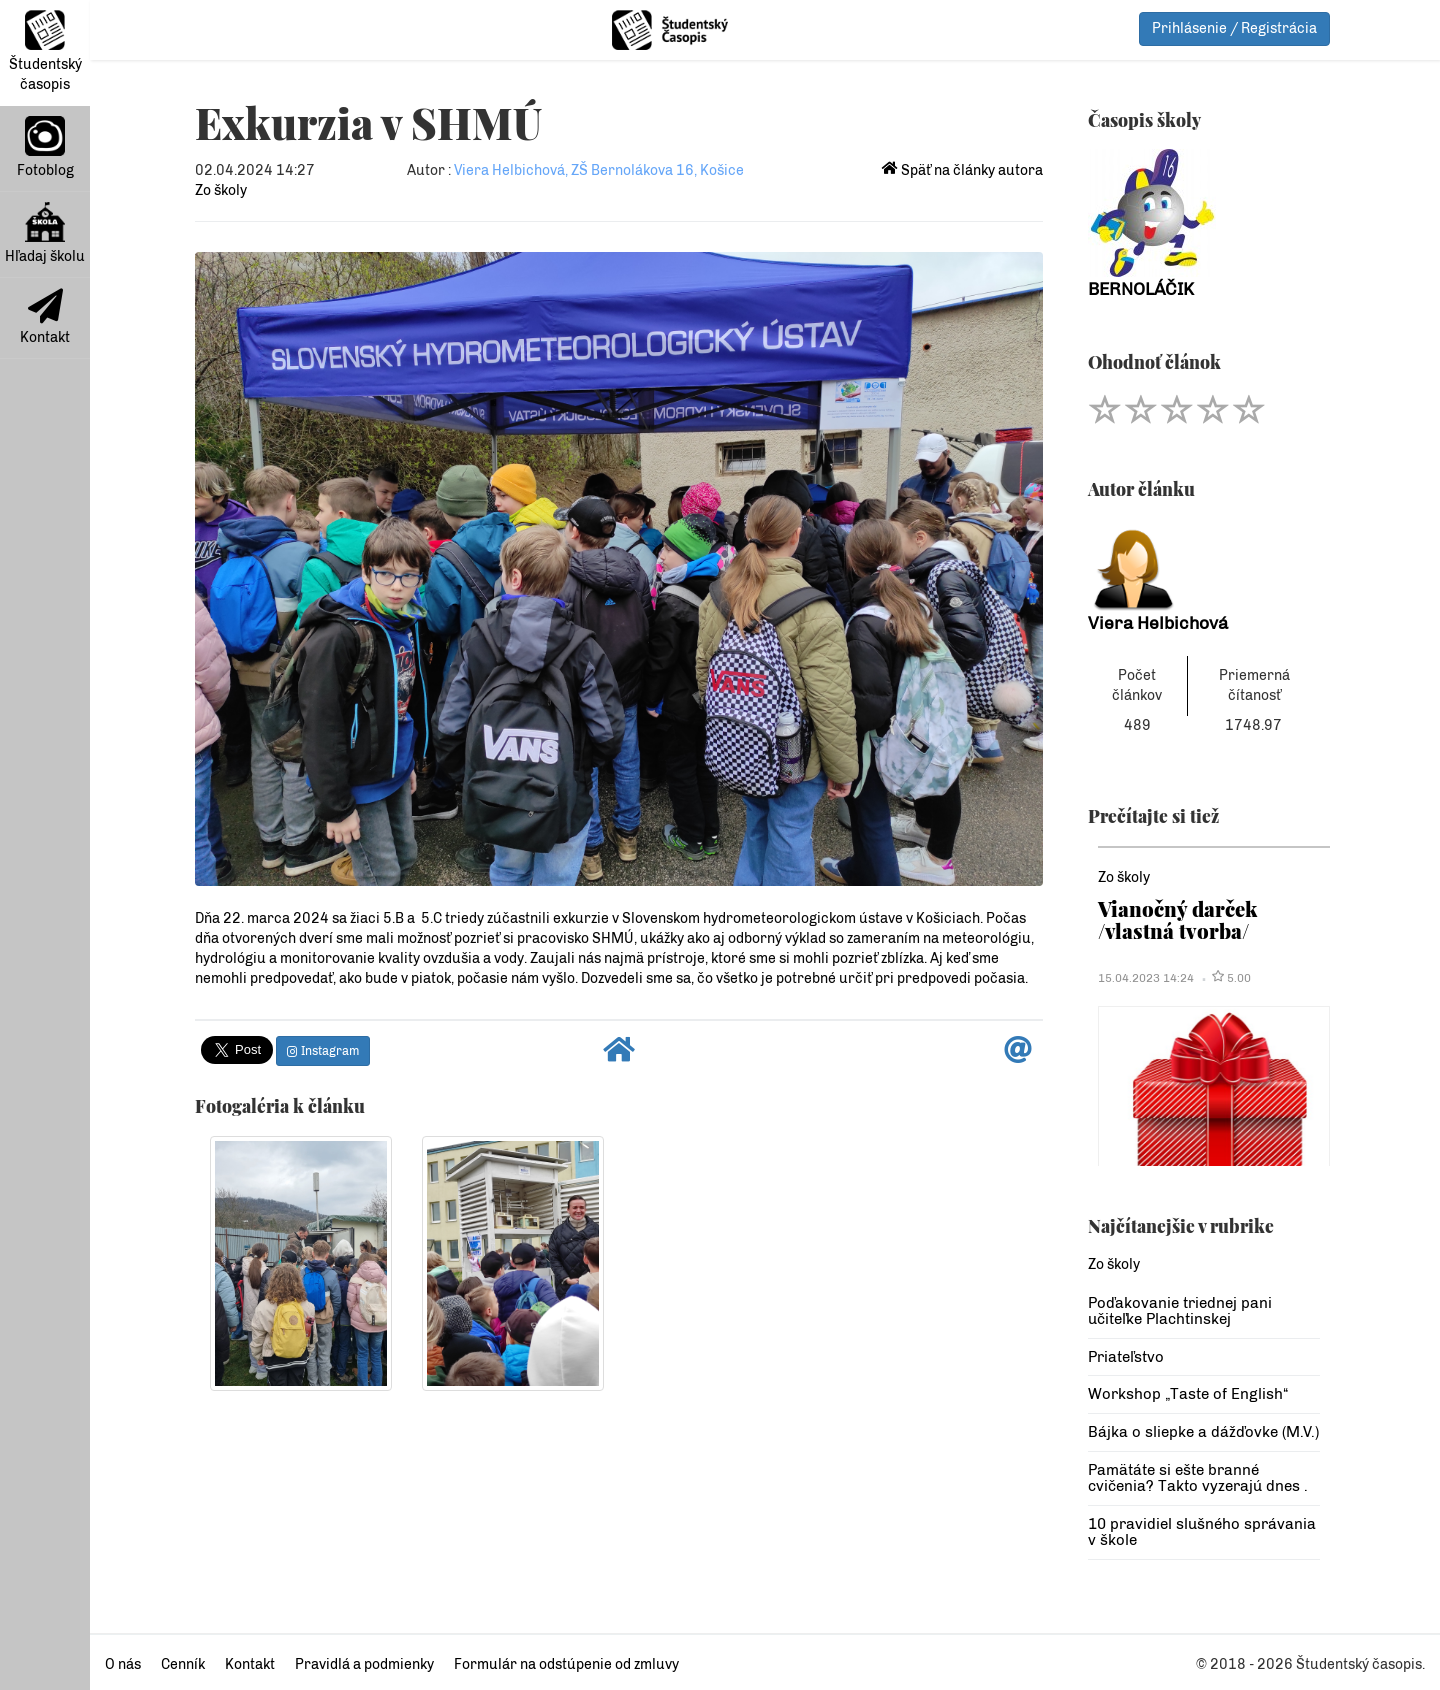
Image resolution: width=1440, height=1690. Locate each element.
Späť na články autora (962, 170)
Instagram (323, 1051)
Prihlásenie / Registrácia (1234, 28)
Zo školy (221, 190)
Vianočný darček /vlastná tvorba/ (1177, 919)
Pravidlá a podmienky (364, 1664)
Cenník (183, 1664)
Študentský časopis (45, 51)
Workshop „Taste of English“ (1188, 1394)
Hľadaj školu (45, 233)
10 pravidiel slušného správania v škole (1202, 1532)
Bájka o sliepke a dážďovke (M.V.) (1203, 1432)
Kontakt (45, 317)
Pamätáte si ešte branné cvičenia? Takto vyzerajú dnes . (1198, 1478)
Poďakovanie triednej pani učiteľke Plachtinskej (1180, 1311)
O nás (123, 1664)
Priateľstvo (1126, 1357)
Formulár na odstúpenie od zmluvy (566, 1664)
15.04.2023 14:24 (1146, 978)
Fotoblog (45, 147)
